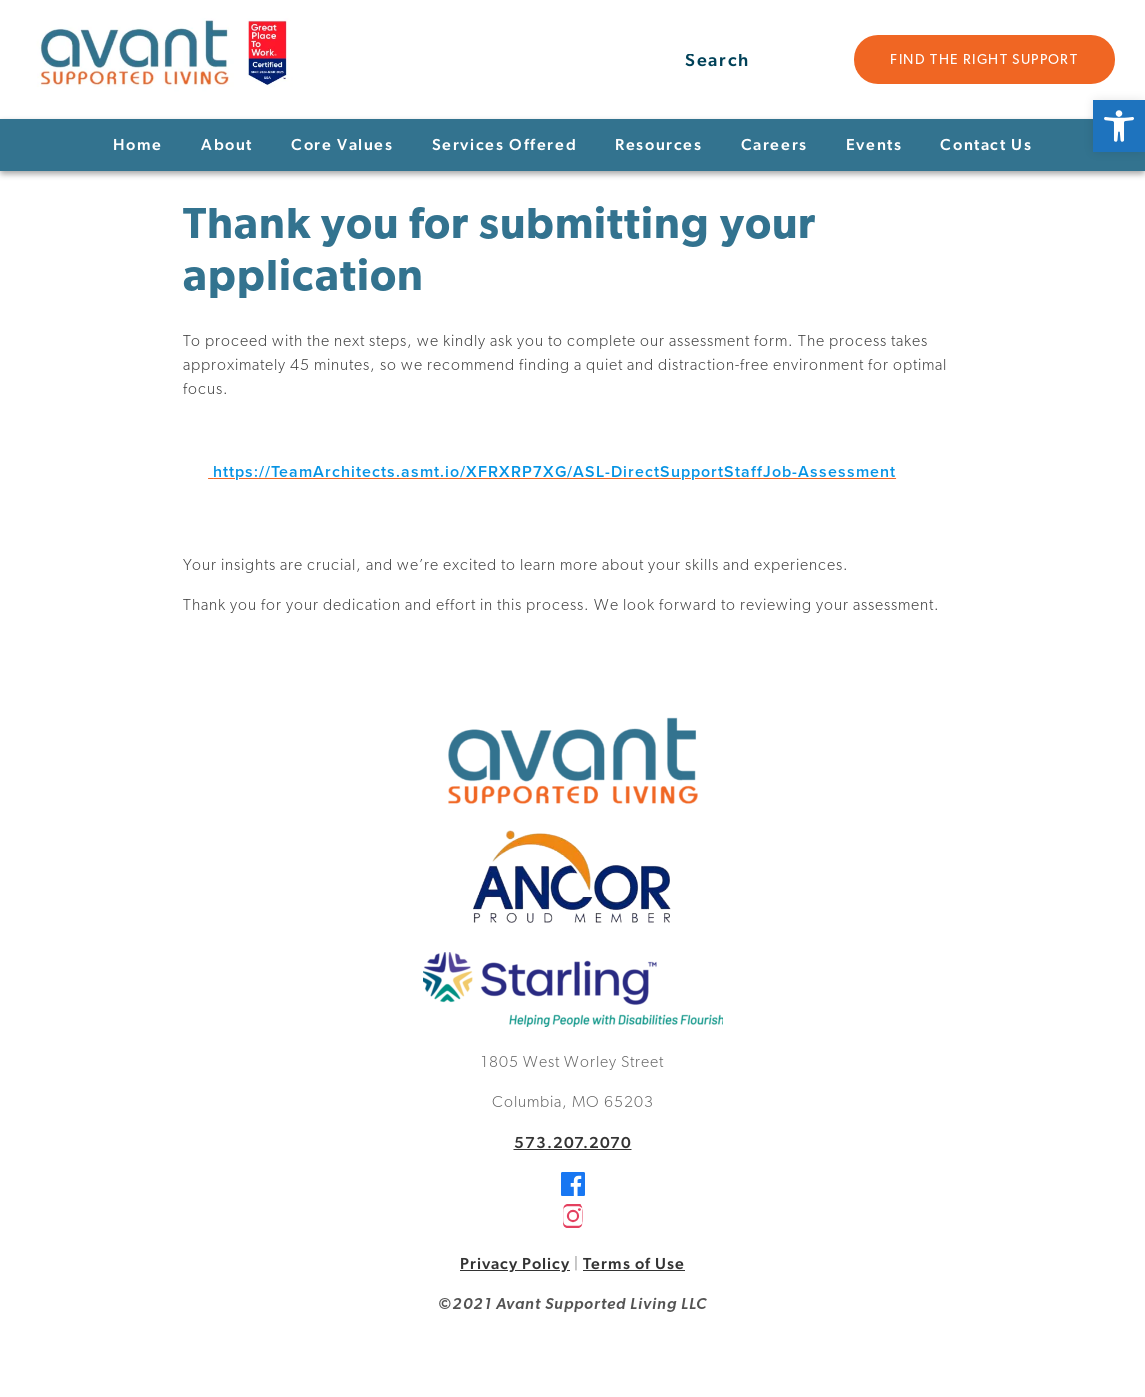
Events (874, 144)
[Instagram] (573, 1222)
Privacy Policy (515, 1263)
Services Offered (505, 144)
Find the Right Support (984, 60)
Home (138, 144)
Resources (658, 144)
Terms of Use (634, 1263)
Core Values (342, 144)
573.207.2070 (573, 1142)
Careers (774, 144)
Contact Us (986, 144)
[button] (1119, 126)
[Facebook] (573, 1190)
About (227, 144)
